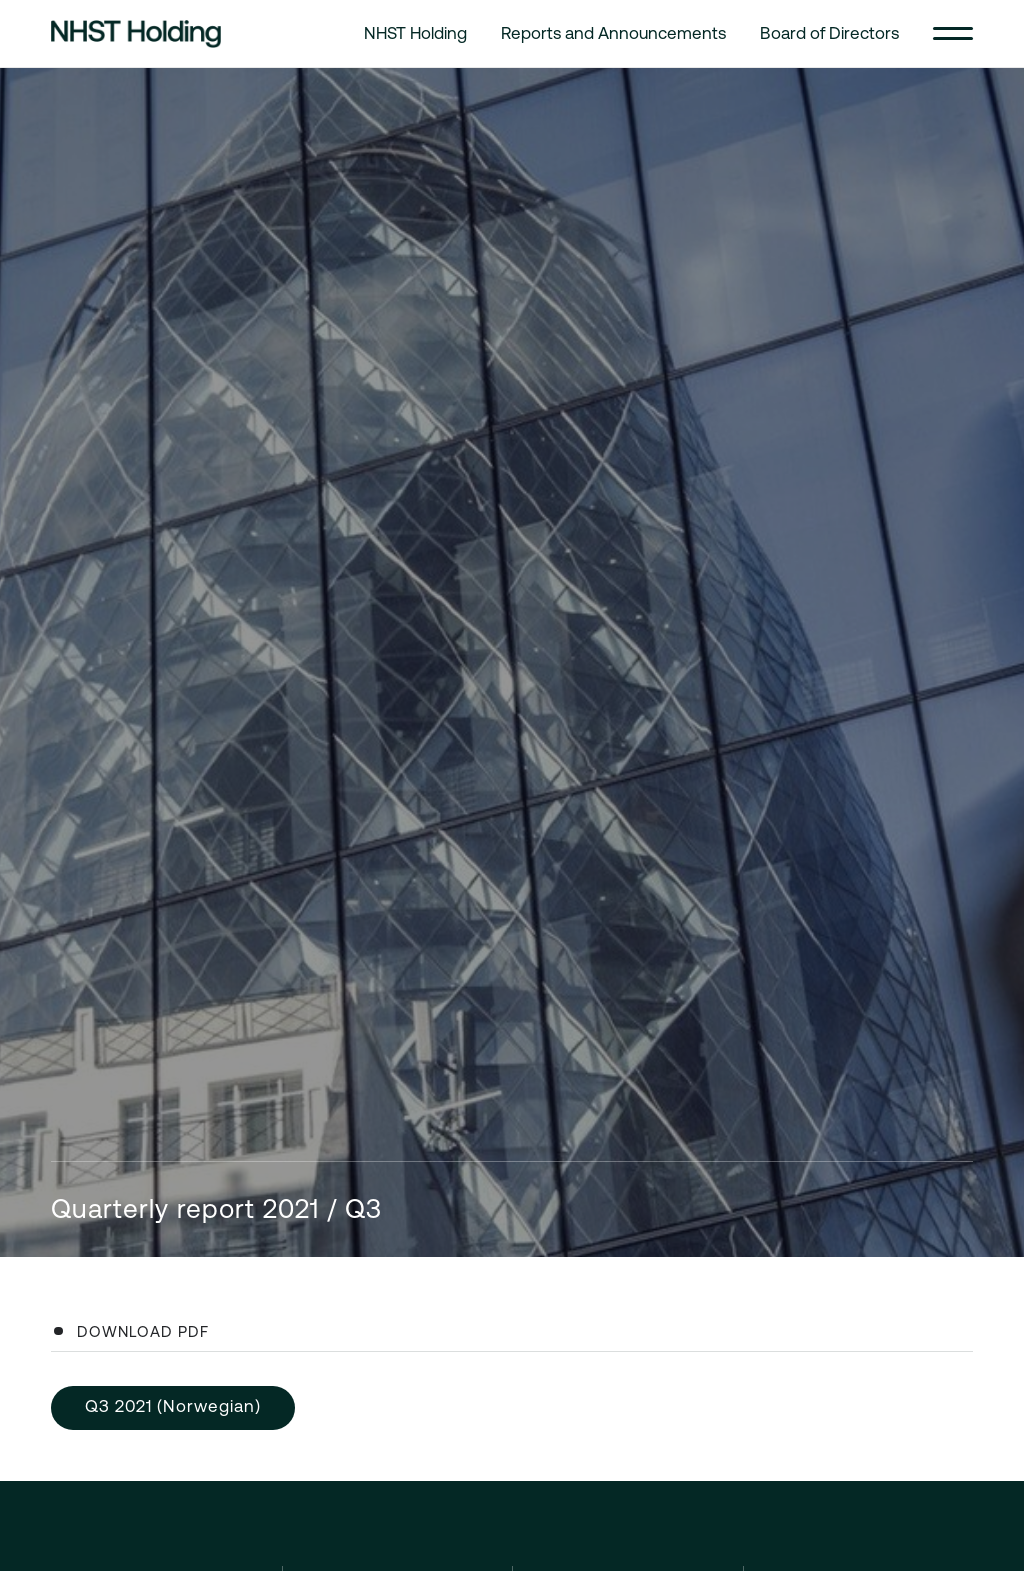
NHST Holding (415, 33)
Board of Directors (829, 33)
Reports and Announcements (613, 33)
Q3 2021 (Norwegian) (173, 1406)
